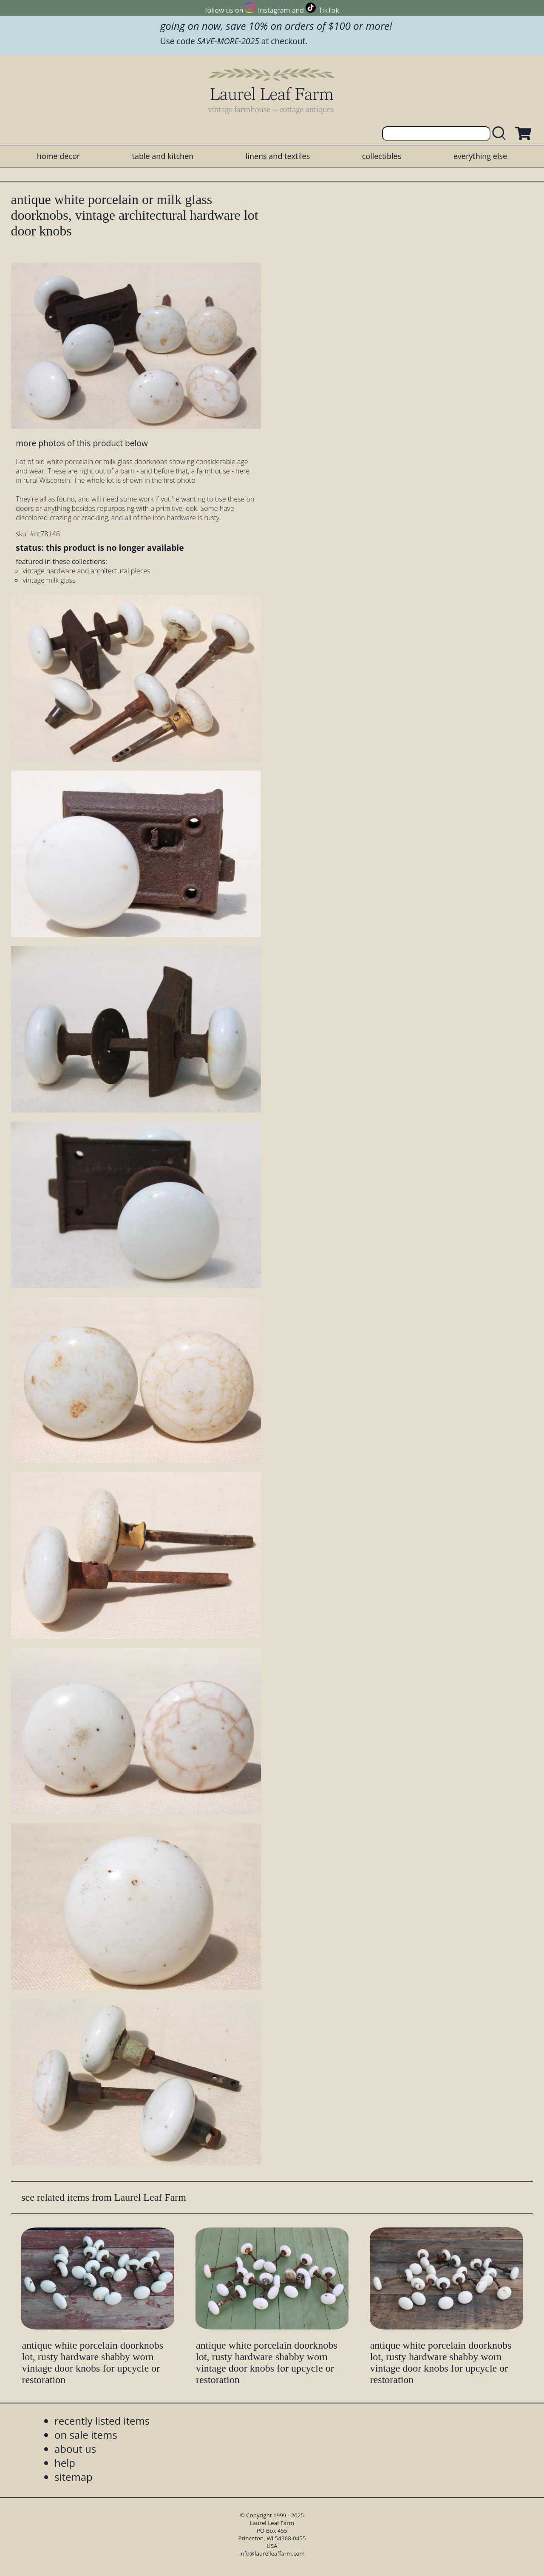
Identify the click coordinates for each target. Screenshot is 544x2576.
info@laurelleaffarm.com (272, 2553)
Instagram (274, 10)
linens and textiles (278, 156)
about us (75, 2449)
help (64, 2463)
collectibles (381, 156)
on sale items (85, 2435)
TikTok (329, 10)
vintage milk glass (49, 580)
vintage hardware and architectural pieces (86, 570)
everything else (480, 156)
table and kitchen (163, 156)
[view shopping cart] (522, 133)
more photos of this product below (81, 443)
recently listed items (102, 2421)
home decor (58, 156)
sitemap (73, 2477)
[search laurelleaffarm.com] (500, 133)
